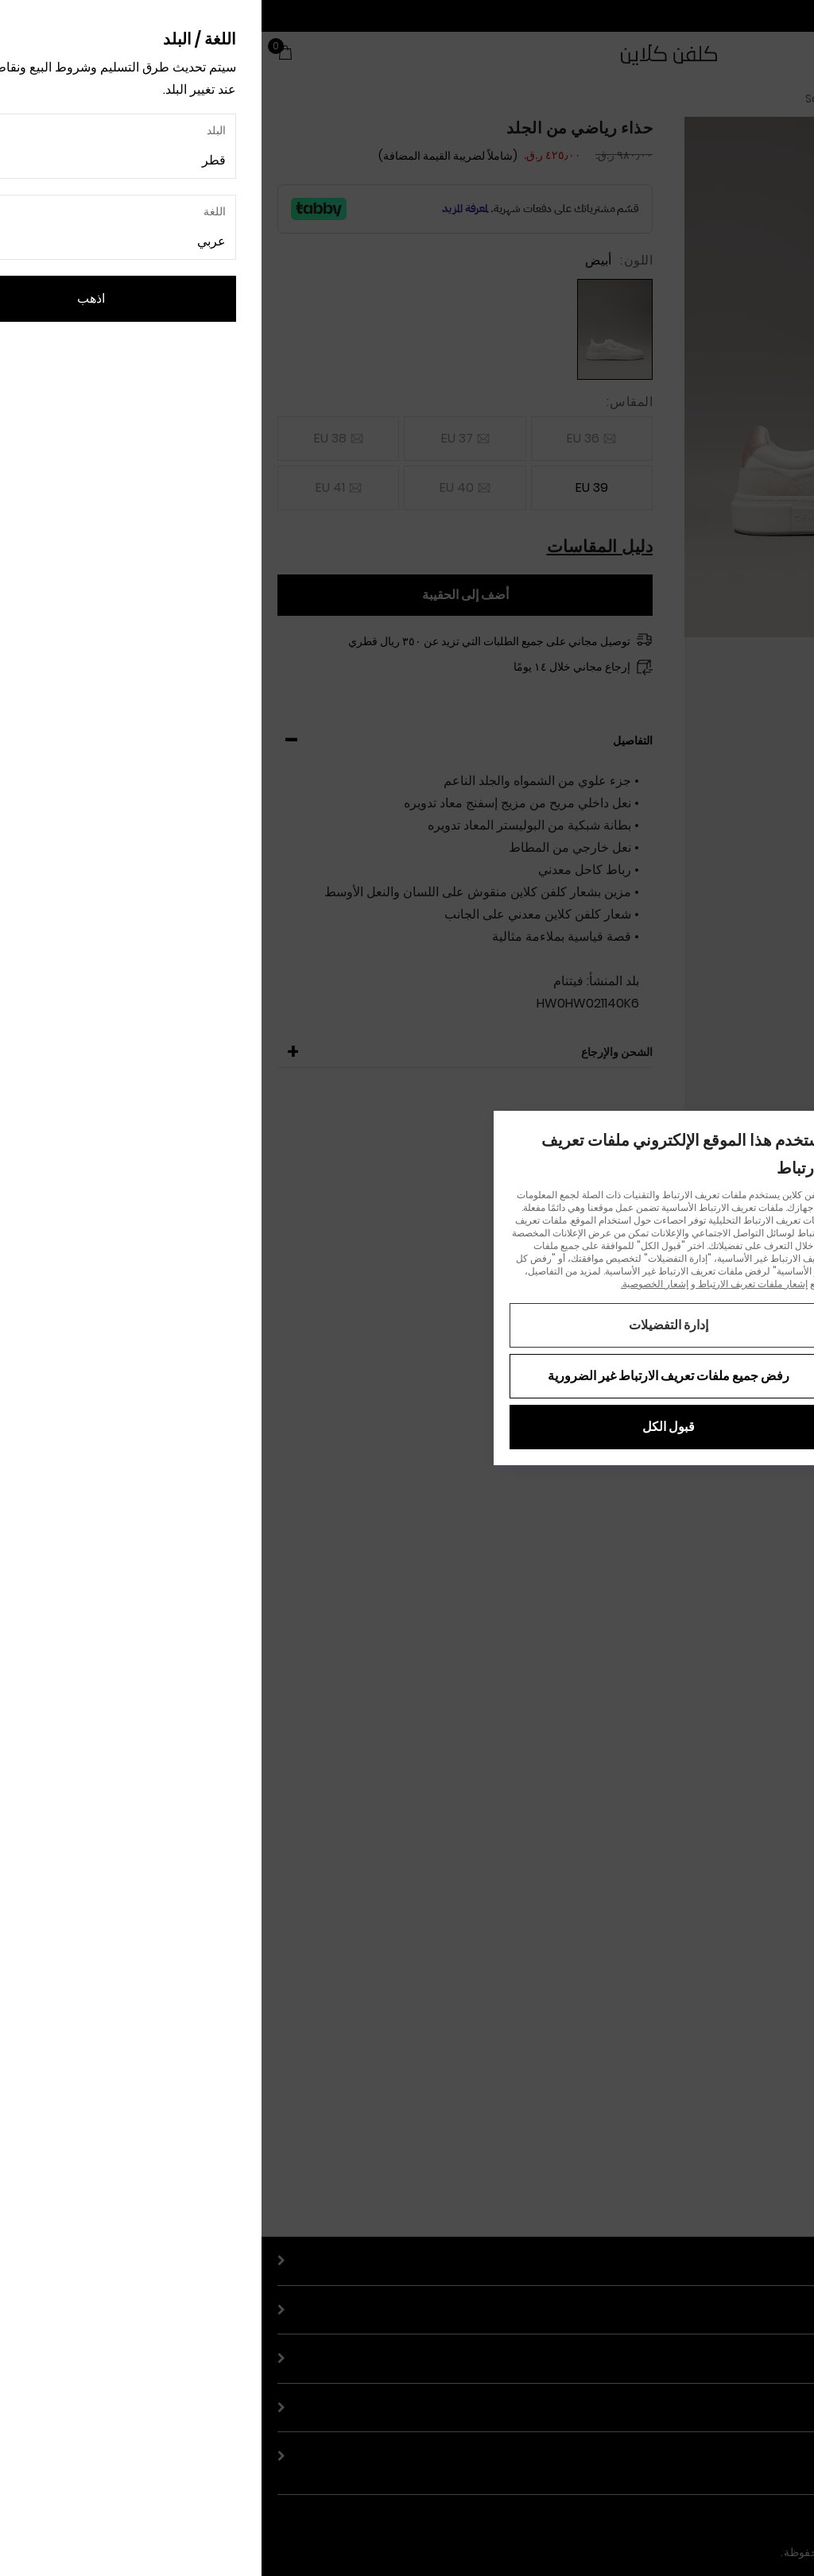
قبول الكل (407, 1427)
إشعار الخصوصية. (393, 1283)
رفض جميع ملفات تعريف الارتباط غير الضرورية (407, 1376)
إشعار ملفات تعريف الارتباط (490, 1283)
